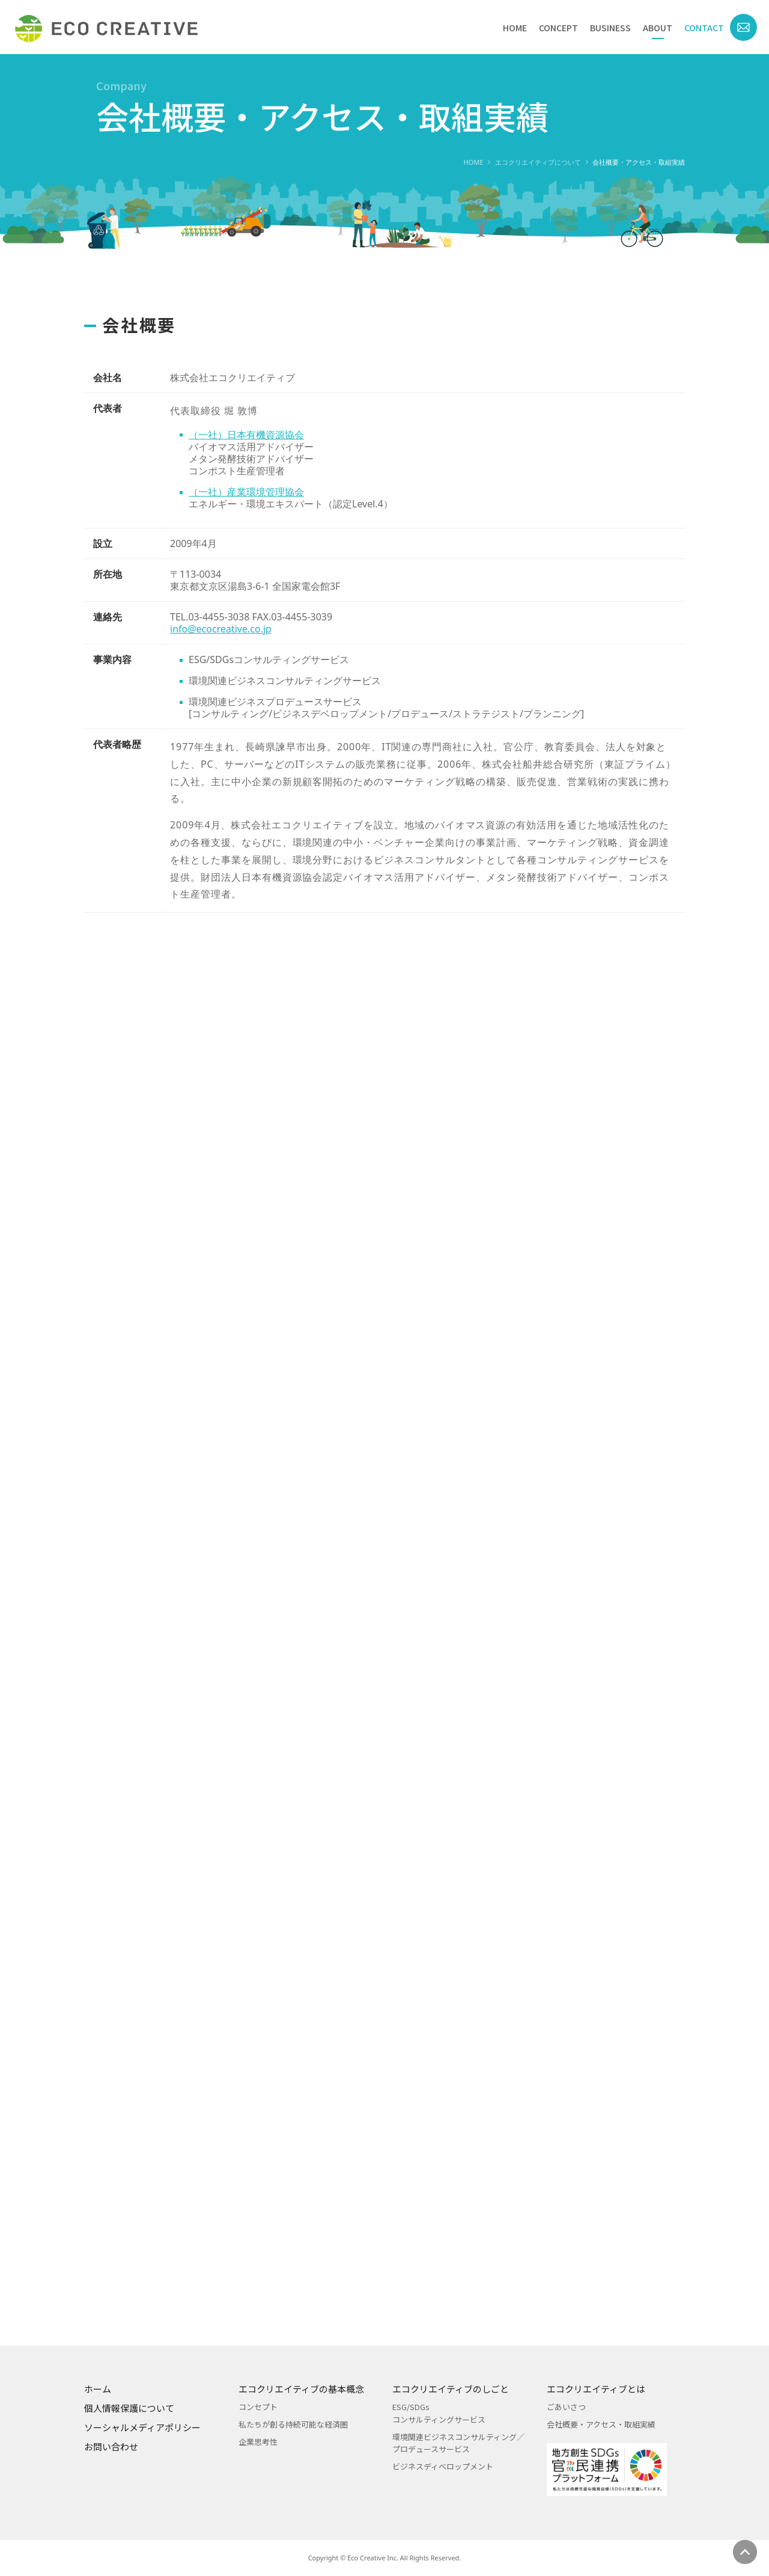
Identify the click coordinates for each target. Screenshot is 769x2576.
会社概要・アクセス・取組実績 (601, 2424)
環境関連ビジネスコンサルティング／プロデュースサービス (458, 2443)
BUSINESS (610, 28)
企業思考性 (258, 2441)
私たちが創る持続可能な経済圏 (293, 2424)
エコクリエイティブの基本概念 (301, 2388)
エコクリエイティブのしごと (450, 2388)
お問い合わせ (111, 2446)
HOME (515, 28)
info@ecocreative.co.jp (221, 648)
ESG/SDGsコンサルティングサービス (438, 2413)
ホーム (97, 2388)
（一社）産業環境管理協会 (246, 511)
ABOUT (657, 28)
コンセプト (258, 2406)
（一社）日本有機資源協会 (246, 454)
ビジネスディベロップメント (442, 2466)
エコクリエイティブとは (596, 2388)
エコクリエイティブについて (538, 162)
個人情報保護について (129, 2408)
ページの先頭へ (745, 2552)
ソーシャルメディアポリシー (142, 2427)
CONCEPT (558, 28)
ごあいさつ (566, 2406)
